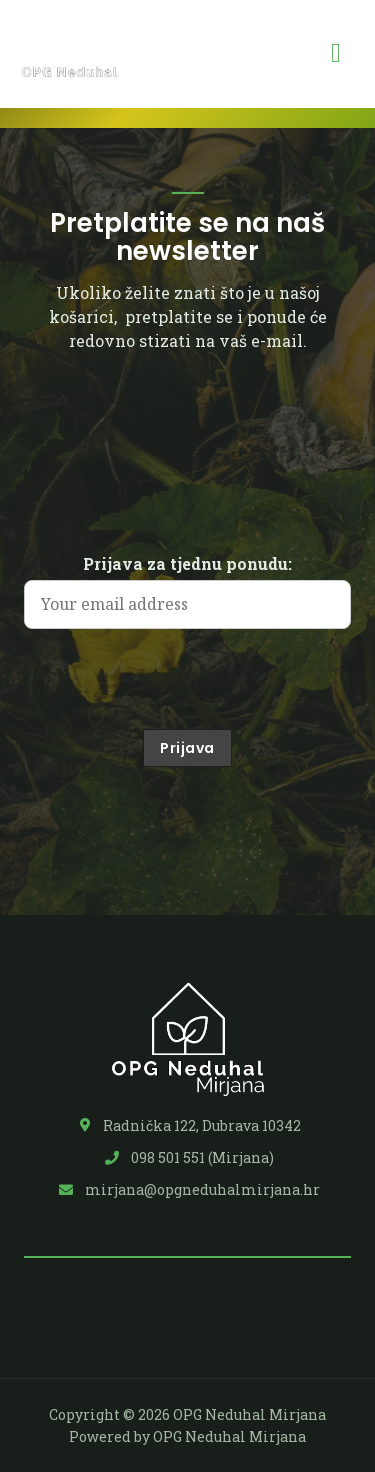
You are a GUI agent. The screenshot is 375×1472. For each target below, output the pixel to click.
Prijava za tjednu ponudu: (187, 563)
